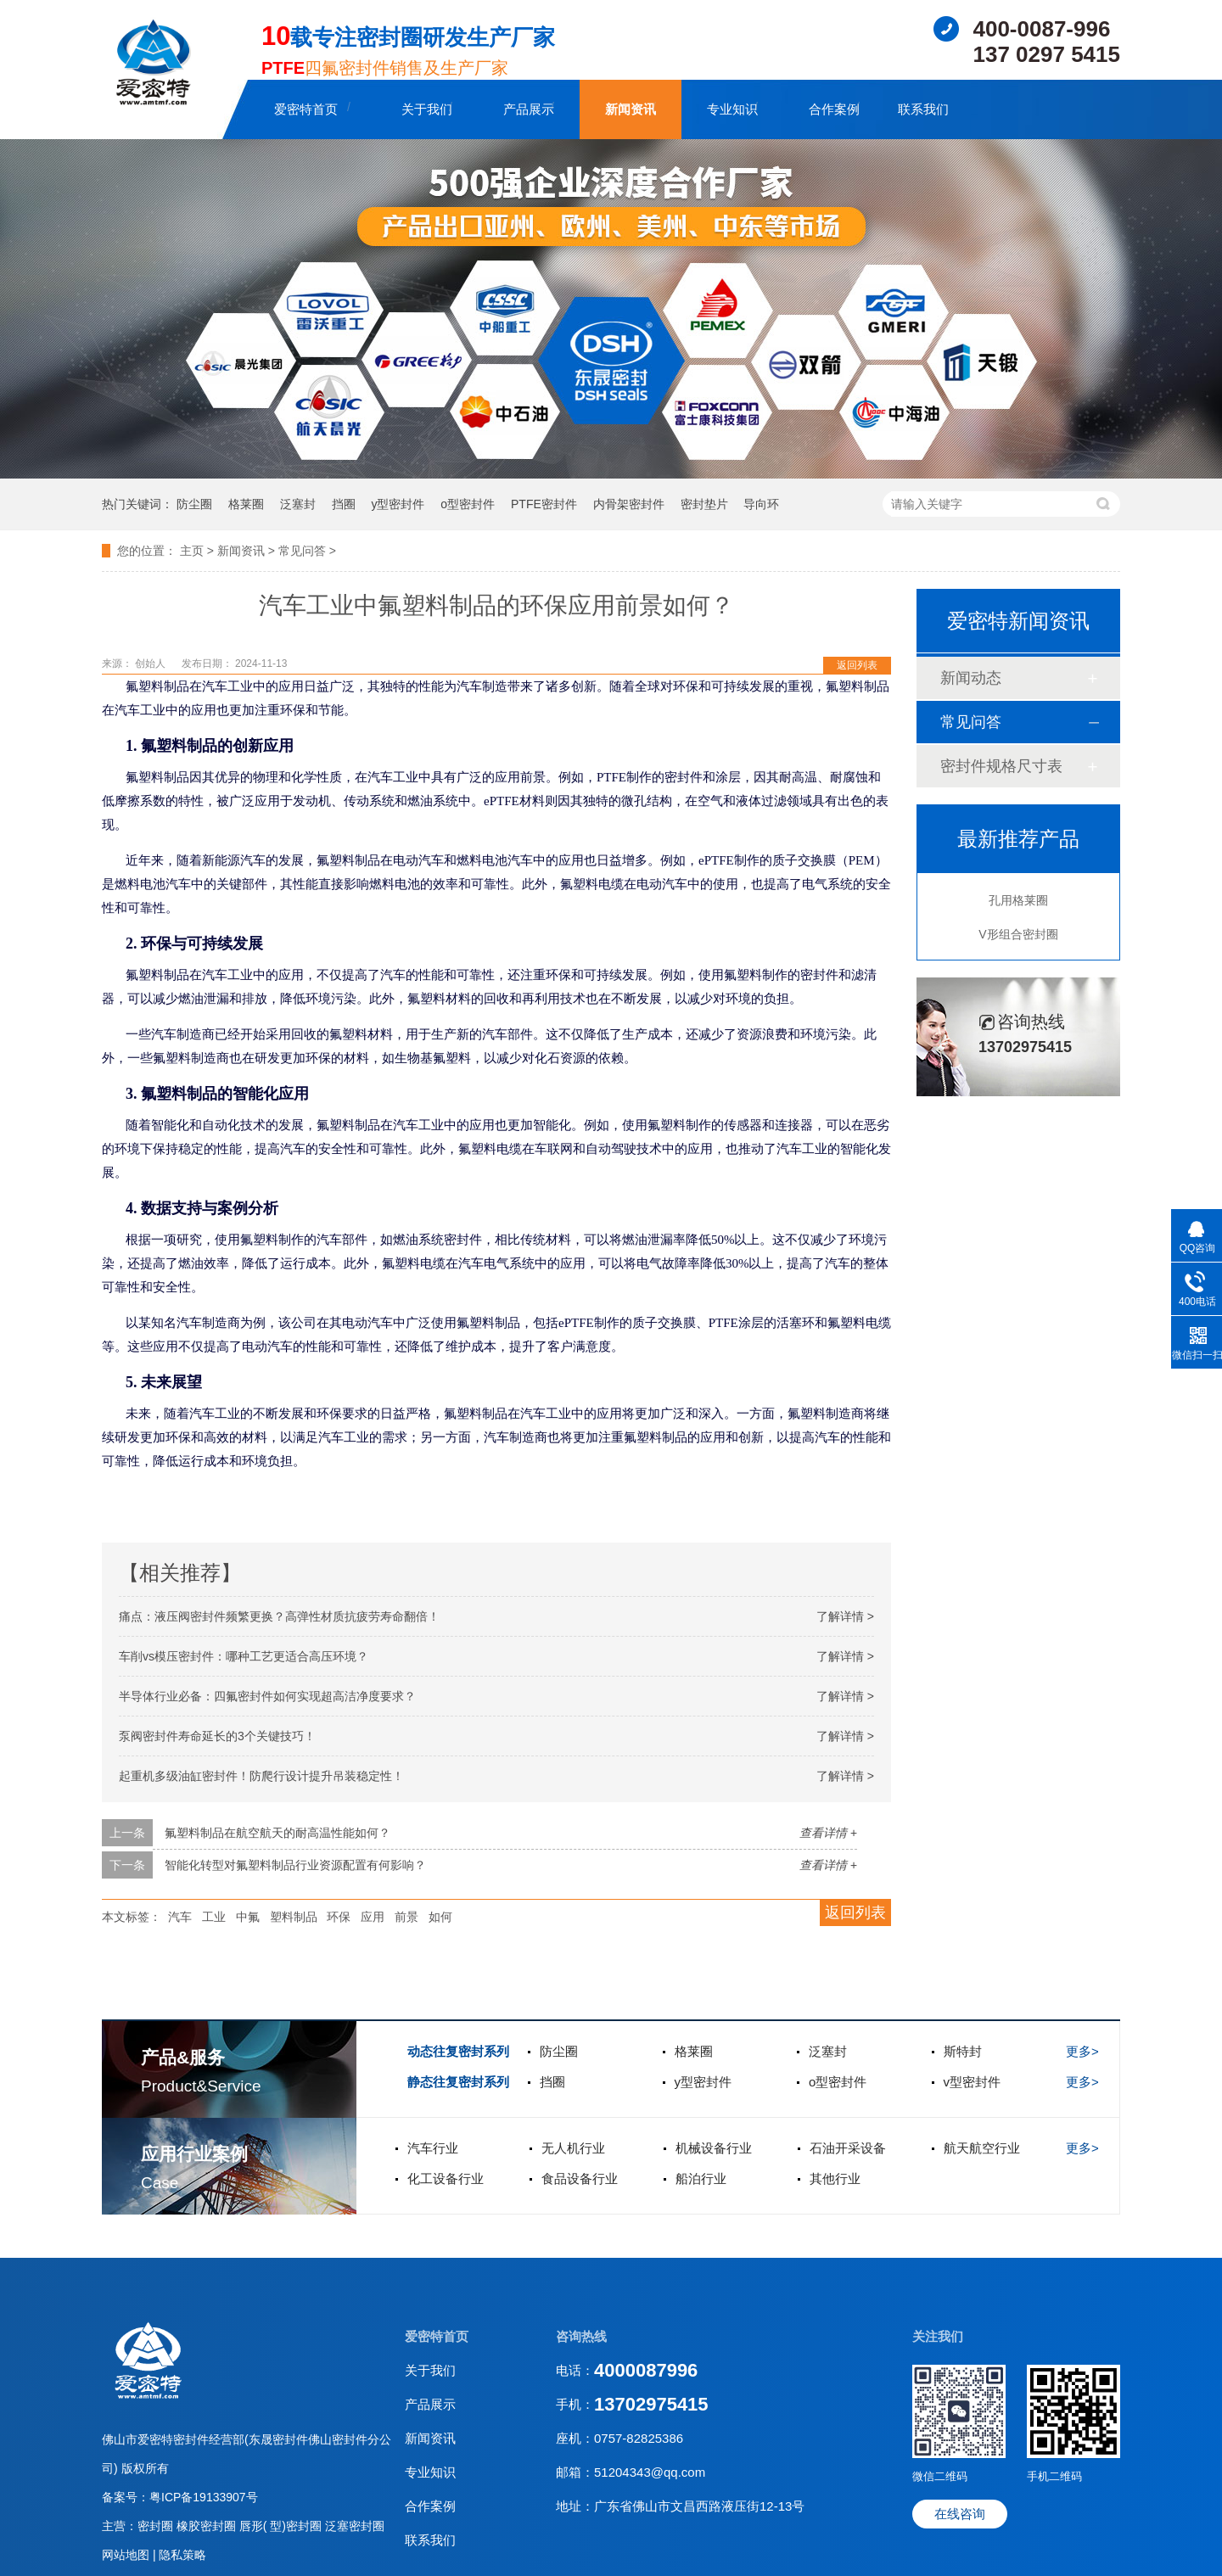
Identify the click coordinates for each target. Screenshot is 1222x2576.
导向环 (761, 504)
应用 (372, 1917)
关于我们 (426, 109)
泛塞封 (298, 504)
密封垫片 (704, 504)
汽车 (180, 1917)
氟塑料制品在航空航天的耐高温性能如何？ (277, 1833)
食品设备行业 (579, 2178)
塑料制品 (293, 1917)
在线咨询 (959, 2513)
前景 (406, 1917)
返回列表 (857, 665)
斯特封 (963, 2051)
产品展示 (528, 109)
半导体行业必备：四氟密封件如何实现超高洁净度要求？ (267, 1696)
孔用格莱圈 (1018, 900)
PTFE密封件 (544, 504)
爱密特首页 (306, 109)
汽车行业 (432, 2148)
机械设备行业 (713, 2148)
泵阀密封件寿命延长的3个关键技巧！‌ (217, 1736)
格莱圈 (246, 504)
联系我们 (923, 109)
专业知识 (732, 109)
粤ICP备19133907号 (203, 2497)
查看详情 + (828, 1833)
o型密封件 (467, 504)
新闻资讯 (630, 109)
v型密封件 (972, 2082)
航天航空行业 (982, 2148)
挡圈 (344, 504)
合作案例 (834, 109)
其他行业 (835, 2178)
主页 (192, 550)
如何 (440, 1917)
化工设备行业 (445, 2178)
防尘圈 (194, 504)
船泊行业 (700, 2178)
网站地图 (127, 2555)
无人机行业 (573, 2148)
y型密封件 (397, 504)
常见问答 (302, 550)
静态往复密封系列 (458, 2082)
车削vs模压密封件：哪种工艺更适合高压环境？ (243, 1656)
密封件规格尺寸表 (1001, 766)
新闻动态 (970, 677)
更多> (1082, 2051)
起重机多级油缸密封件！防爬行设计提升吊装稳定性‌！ (261, 1776)
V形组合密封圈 (1017, 934)
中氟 (248, 1917)
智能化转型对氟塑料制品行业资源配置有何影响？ (295, 1865)
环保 (338, 1917)
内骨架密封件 (628, 504)
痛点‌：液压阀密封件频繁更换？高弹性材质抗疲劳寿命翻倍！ (279, 1616)
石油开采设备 (848, 2148)
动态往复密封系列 (458, 2051)
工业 (214, 1917)
